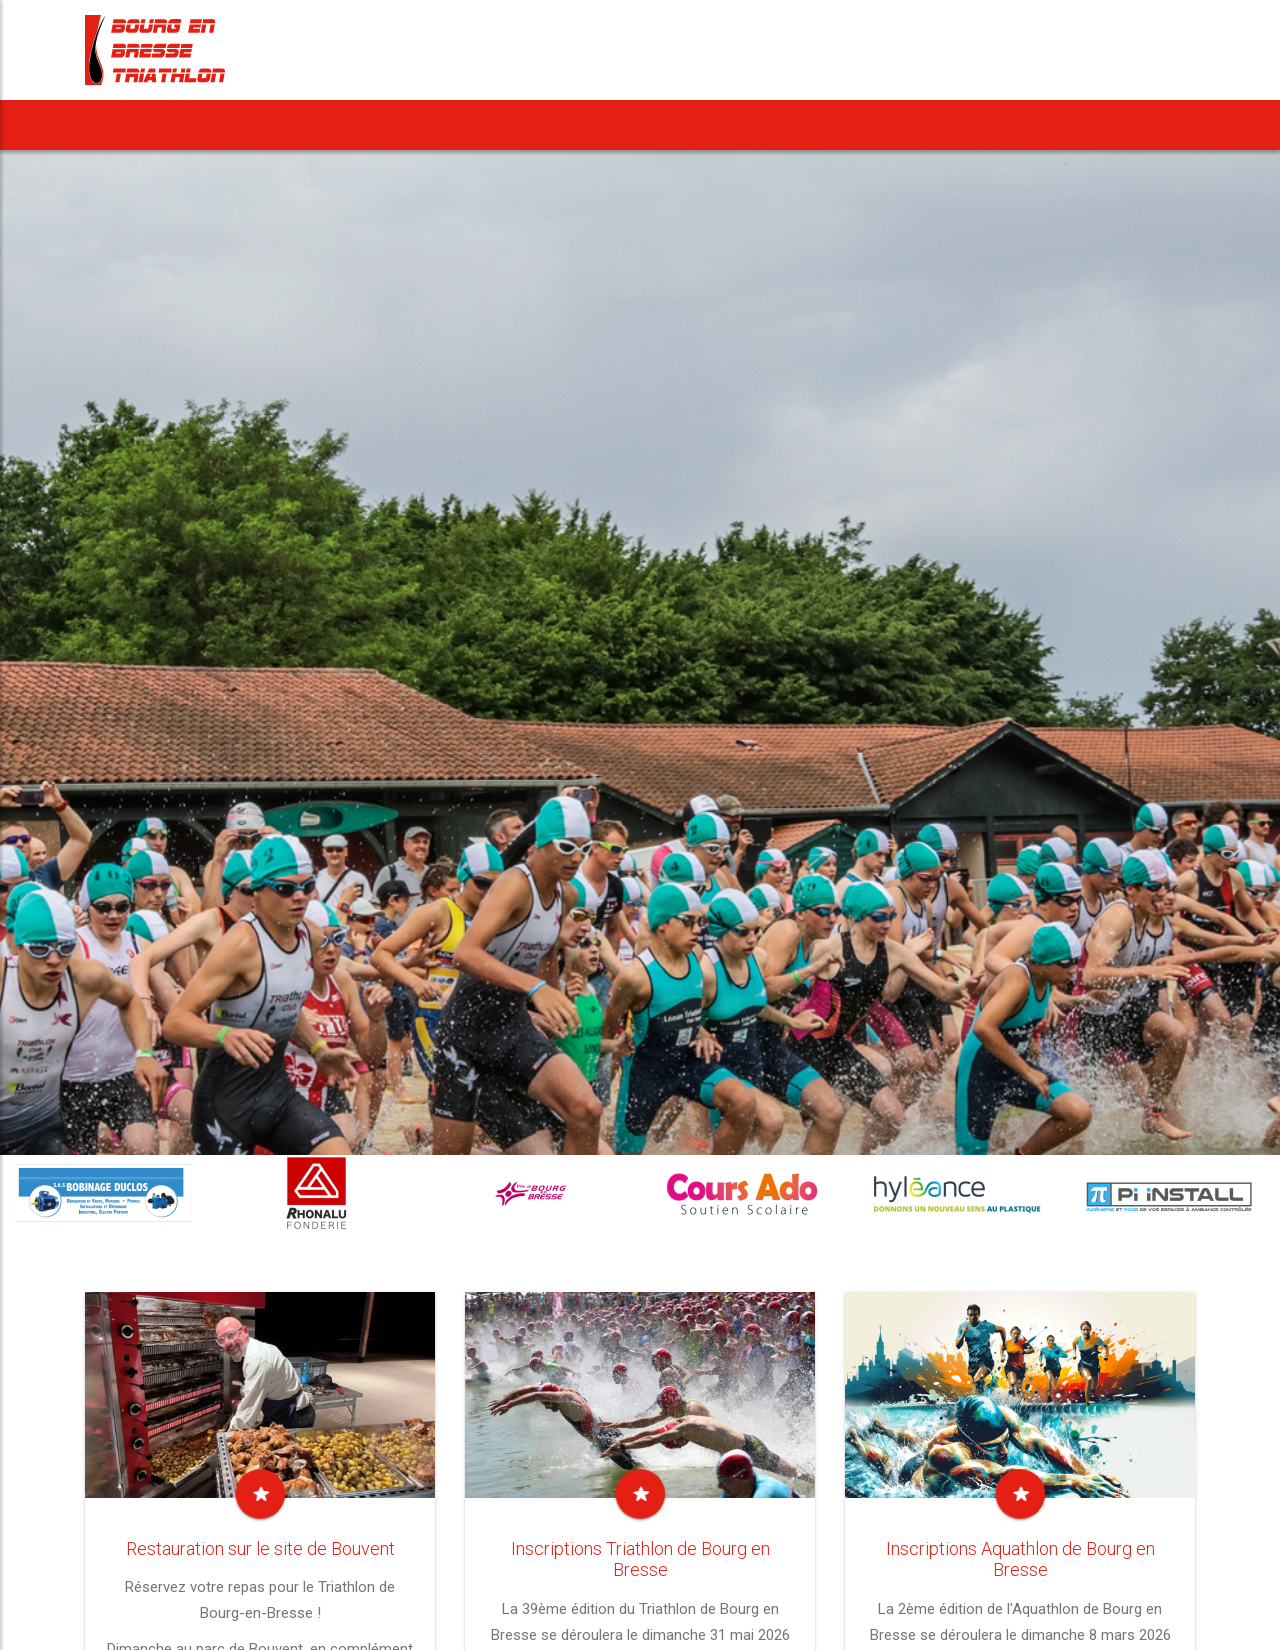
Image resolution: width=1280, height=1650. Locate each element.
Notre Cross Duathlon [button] (718, 124)
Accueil (130, 124)
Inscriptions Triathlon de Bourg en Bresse (640, 1559)
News (216, 124)
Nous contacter (1122, 124)
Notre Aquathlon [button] (549, 124)
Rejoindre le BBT (997, 124)
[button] (365, 125)
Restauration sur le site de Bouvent (260, 1548)
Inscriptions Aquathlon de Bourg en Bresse (1020, 1559)
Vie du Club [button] (873, 124)
